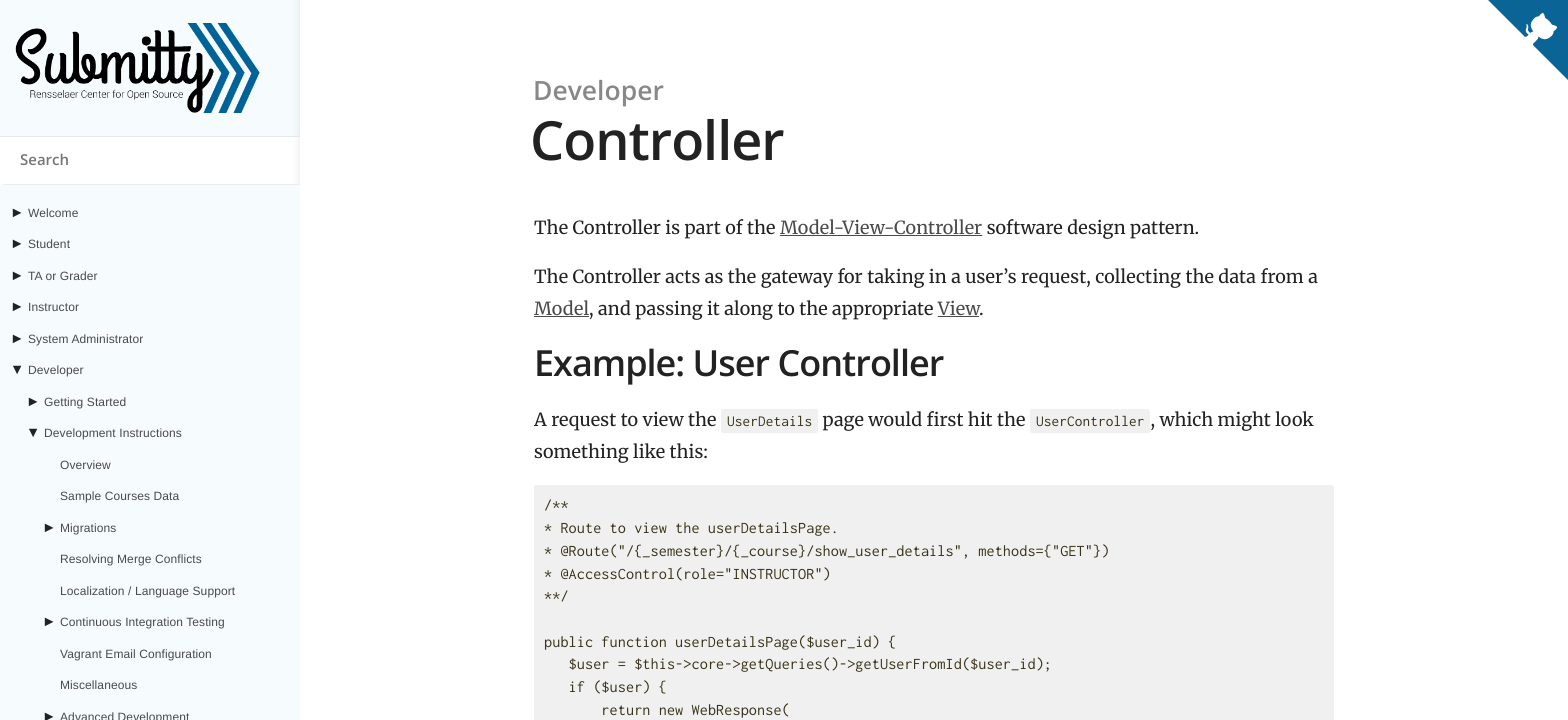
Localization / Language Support (147, 591)
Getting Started (85, 402)
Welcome (53, 213)
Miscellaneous (98, 685)
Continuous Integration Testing (142, 622)
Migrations (88, 528)
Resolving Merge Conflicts (131, 559)
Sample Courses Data (119, 496)
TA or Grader (63, 276)
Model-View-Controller (881, 227)
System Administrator (85, 339)
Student (49, 244)
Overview (85, 465)
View (958, 308)
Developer (56, 370)
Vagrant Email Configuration (136, 654)
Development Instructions (113, 433)
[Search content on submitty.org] (150, 161)
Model (561, 308)
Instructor (53, 307)
